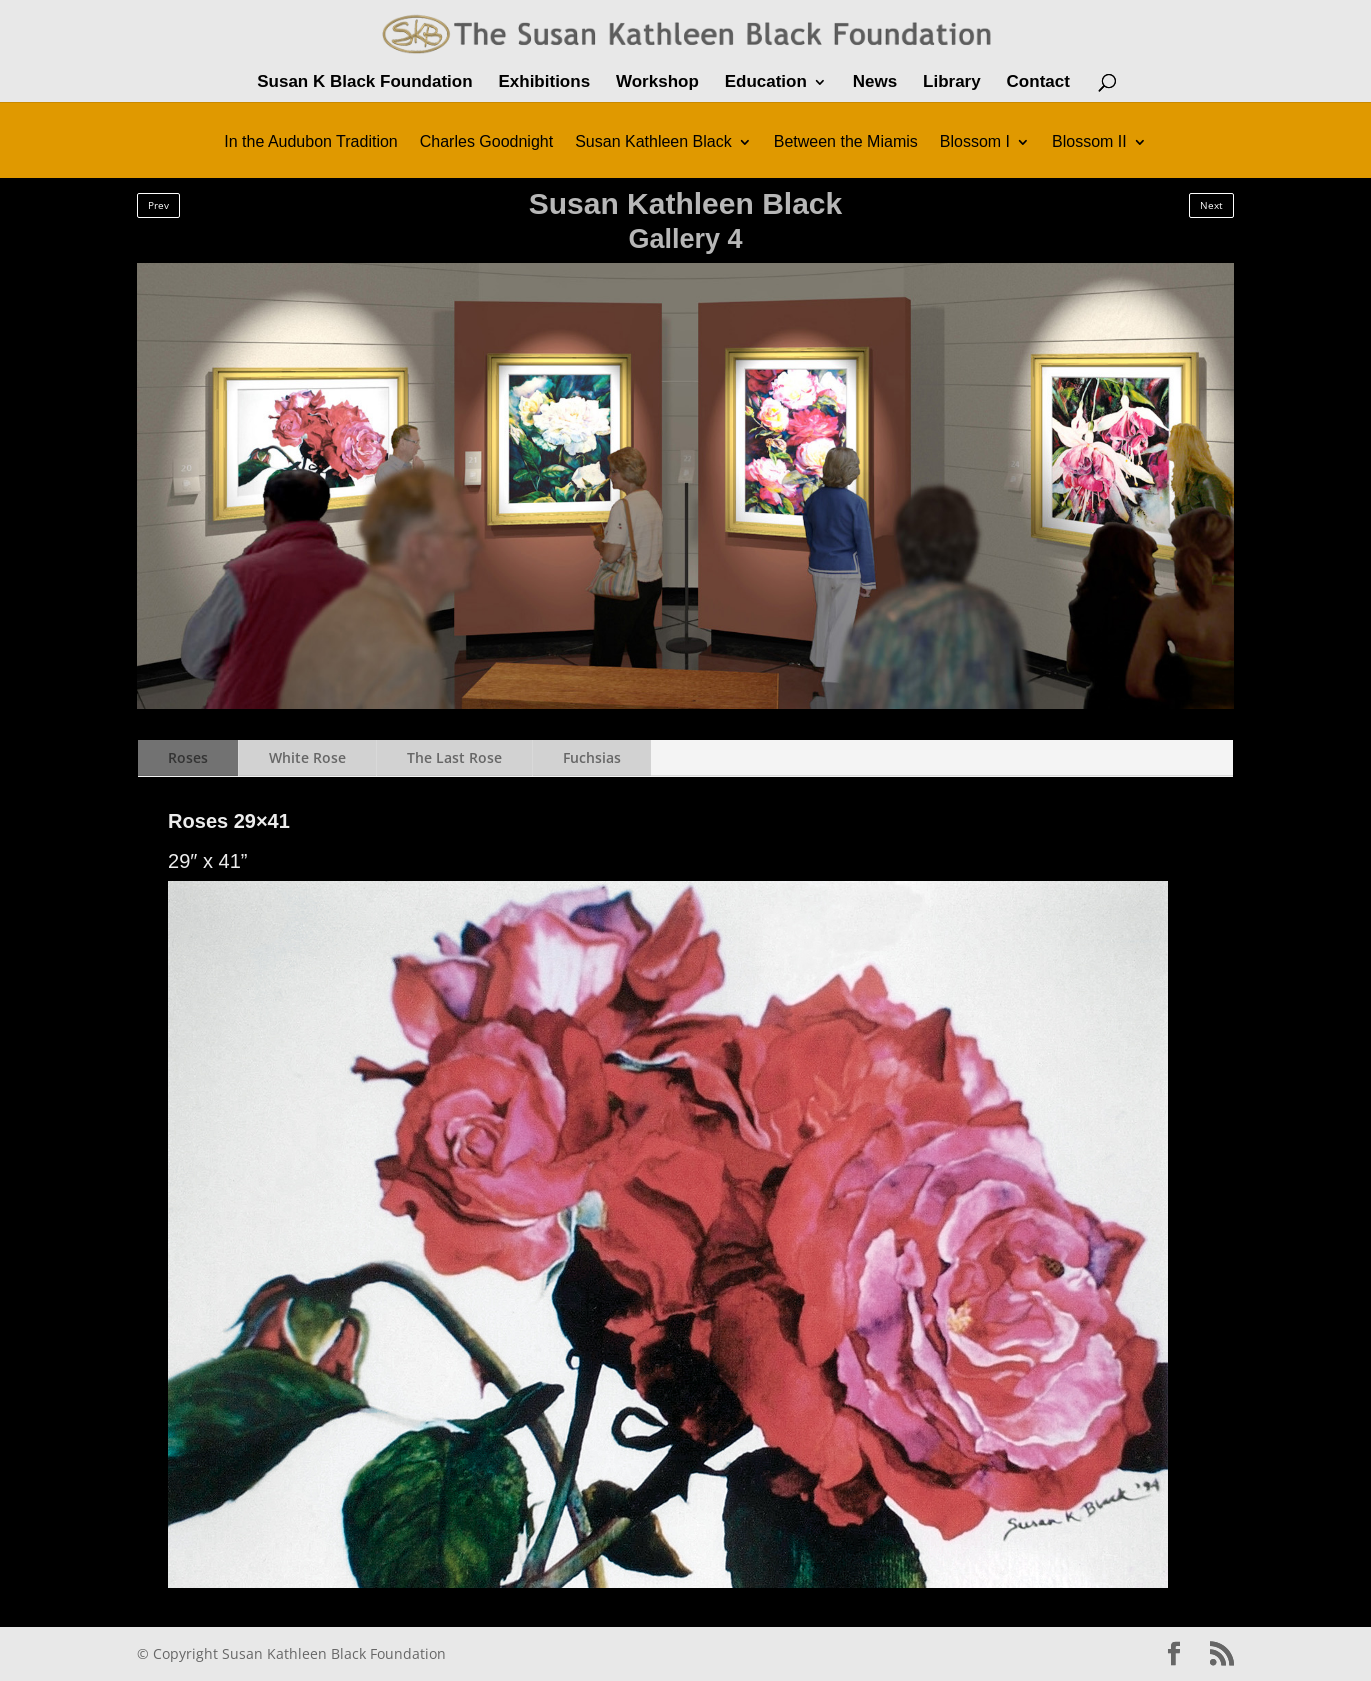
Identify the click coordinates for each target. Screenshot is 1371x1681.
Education (766, 83)
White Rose (307, 757)
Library (952, 83)
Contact (1038, 83)
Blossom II (1089, 142)
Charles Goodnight (486, 142)
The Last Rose (454, 757)
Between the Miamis (846, 142)
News (875, 83)
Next (1211, 205)
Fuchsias (592, 757)
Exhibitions (544, 83)
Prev (158, 205)
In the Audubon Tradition (310, 142)
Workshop (657, 83)
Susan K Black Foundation (364, 83)
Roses (188, 757)
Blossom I (975, 142)
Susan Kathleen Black (653, 142)
